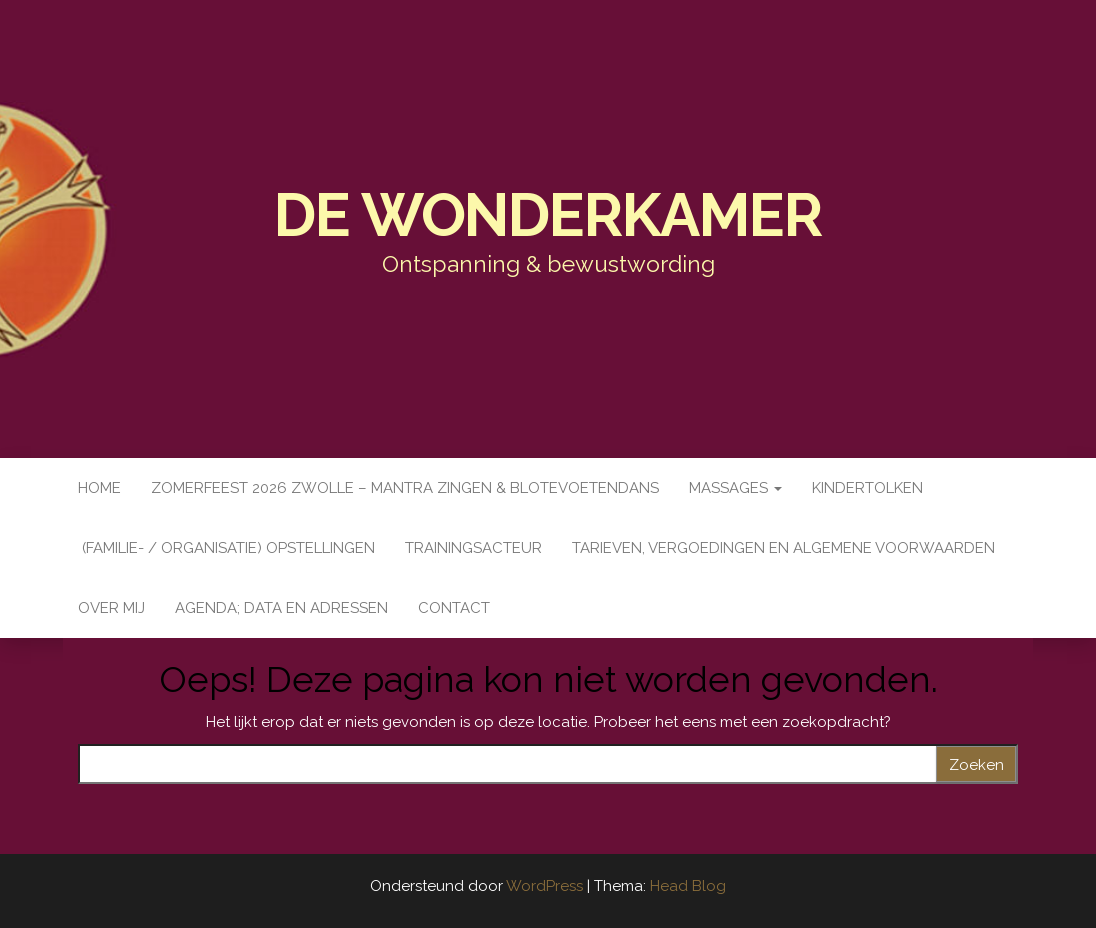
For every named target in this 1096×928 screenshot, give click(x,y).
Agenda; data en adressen (281, 608)
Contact (454, 608)
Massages (735, 488)
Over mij (111, 608)
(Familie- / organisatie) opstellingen (226, 548)
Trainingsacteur (473, 548)
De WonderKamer (547, 215)
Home (99, 488)
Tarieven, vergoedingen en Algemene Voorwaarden (783, 548)
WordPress (544, 886)
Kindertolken (867, 488)
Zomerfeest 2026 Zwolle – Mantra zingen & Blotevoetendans (405, 488)
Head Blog (688, 886)
